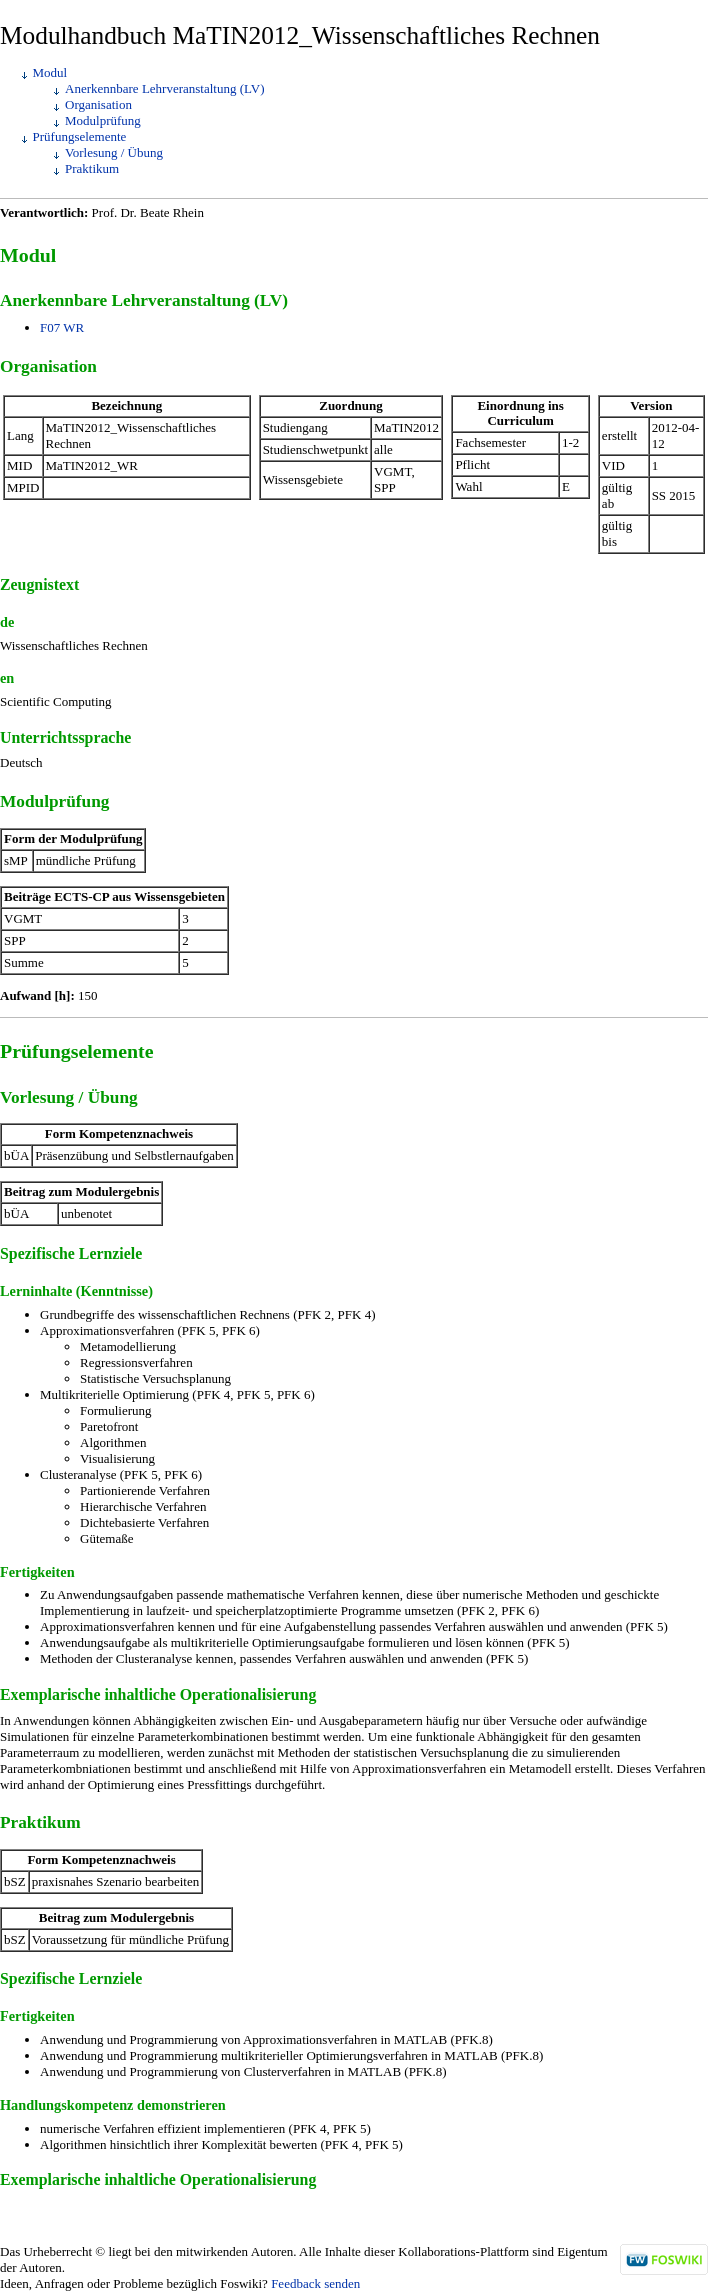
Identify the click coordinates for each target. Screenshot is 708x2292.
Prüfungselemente (80, 136)
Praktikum (92, 168)
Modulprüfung (103, 120)
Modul (50, 72)
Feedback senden (315, 2283)
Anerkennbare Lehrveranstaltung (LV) (165, 88)
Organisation (98, 104)
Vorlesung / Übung (114, 152)
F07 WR (62, 327)
